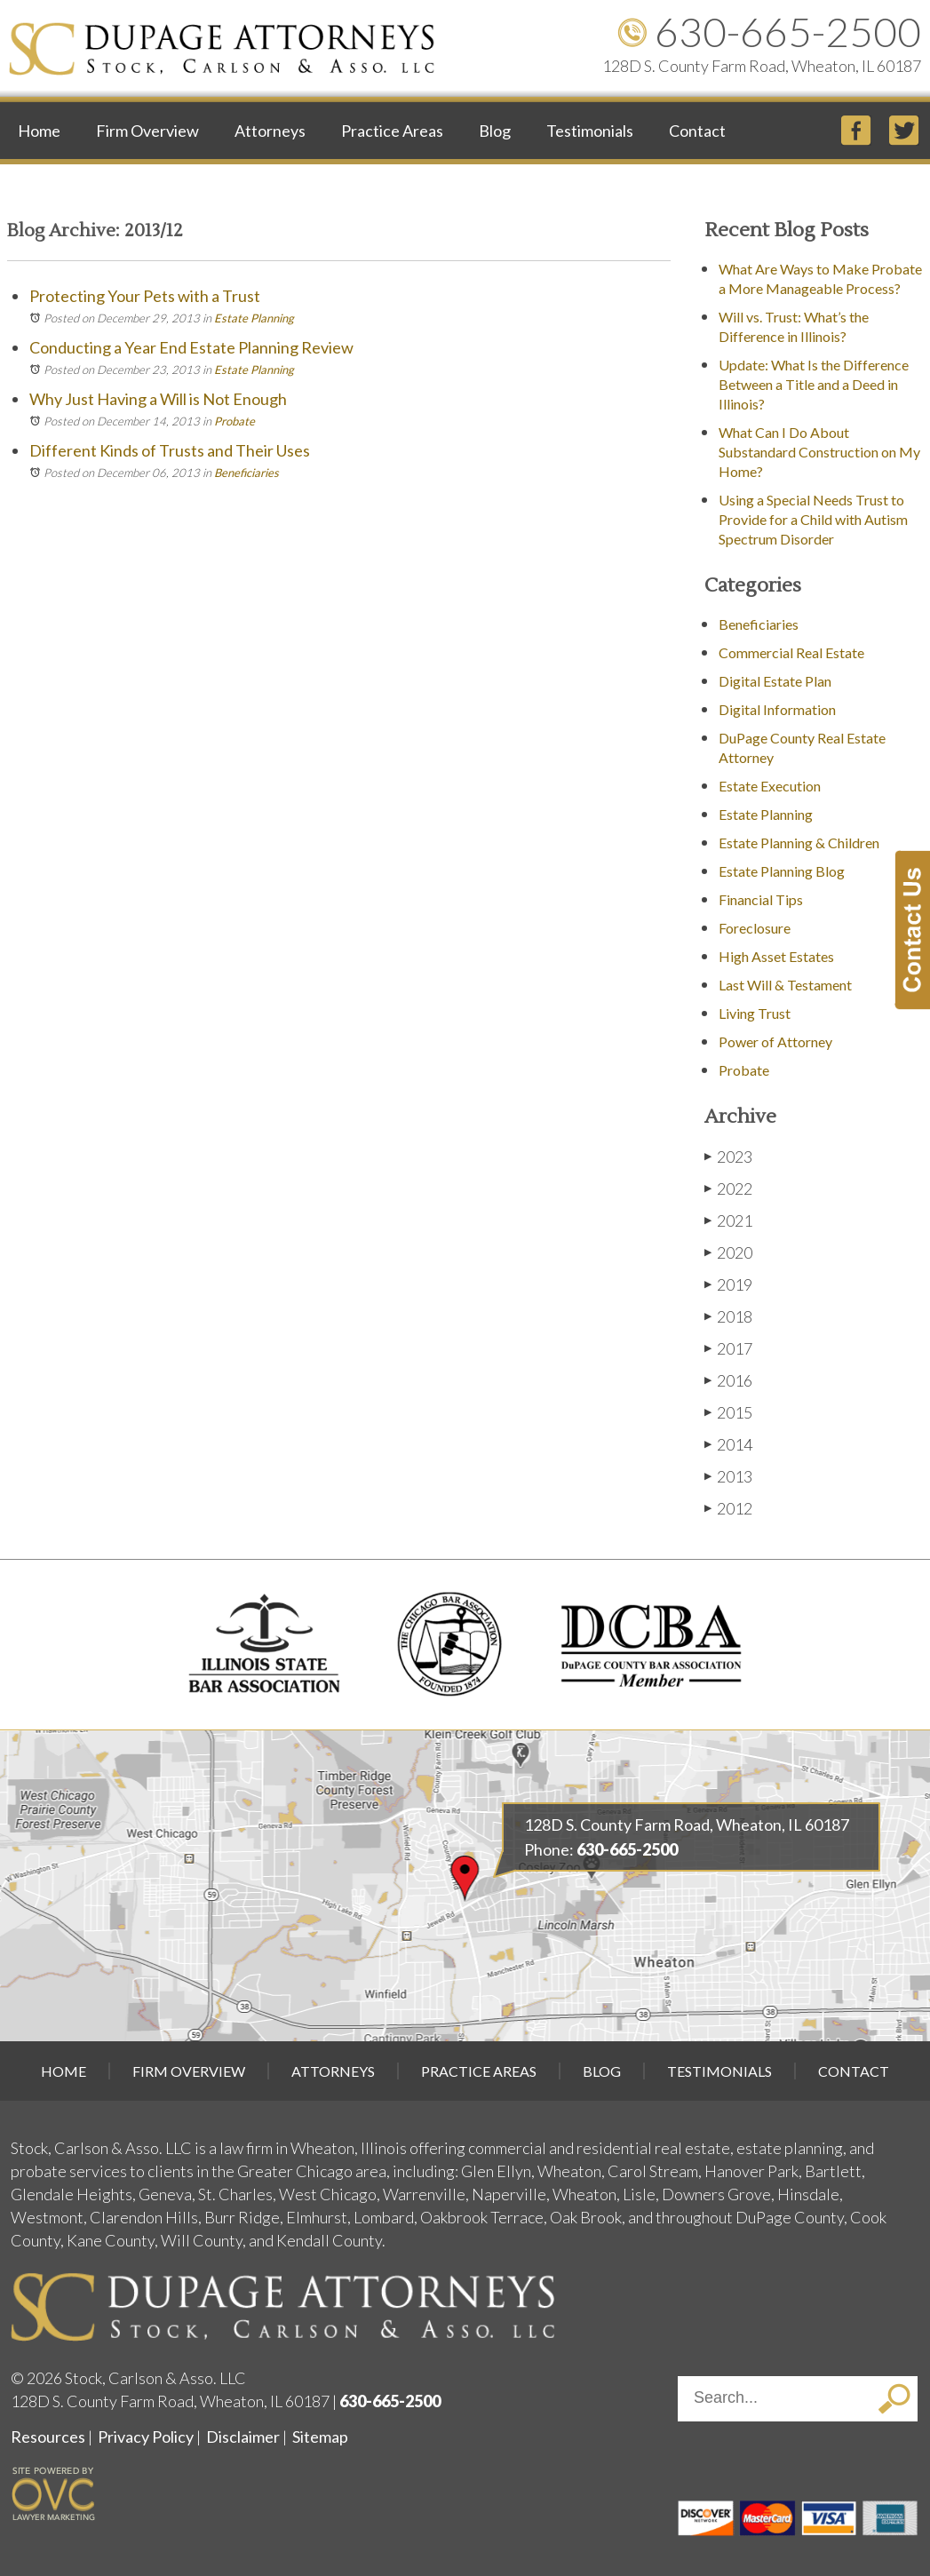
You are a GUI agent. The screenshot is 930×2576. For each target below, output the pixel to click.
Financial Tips (761, 899)
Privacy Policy (146, 2436)
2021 (728, 1220)
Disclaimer (243, 2436)
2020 (728, 1252)
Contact (697, 130)
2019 (728, 1284)
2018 (728, 1316)
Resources (48, 2436)
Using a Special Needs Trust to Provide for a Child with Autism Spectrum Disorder (813, 519)
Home (39, 130)
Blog (495, 130)
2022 (728, 1188)
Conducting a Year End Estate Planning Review (191, 347)
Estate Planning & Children (799, 842)
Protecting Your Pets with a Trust (144, 296)
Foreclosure (755, 927)
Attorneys (270, 130)
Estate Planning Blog (782, 871)
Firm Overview (147, 130)
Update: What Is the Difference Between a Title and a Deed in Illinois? (814, 384)
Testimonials (589, 130)
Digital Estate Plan (775, 680)
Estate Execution (770, 785)
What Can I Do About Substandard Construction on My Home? (819, 452)
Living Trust (755, 1013)
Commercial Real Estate (791, 652)
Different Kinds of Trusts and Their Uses (169, 450)
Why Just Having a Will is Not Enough (158, 399)
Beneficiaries (246, 472)
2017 (728, 1348)
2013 (728, 1476)
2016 (728, 1380)
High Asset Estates (776, 956)
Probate (234, 421)
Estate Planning (254, 318)
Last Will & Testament (785, 984)
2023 (728, 1156)
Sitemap (320, 2436)
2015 (728, 1412)
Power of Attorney (775, 1041)
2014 (728, 1444)
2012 (728, 1508)
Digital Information (777, 709)
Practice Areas (392, 130)
